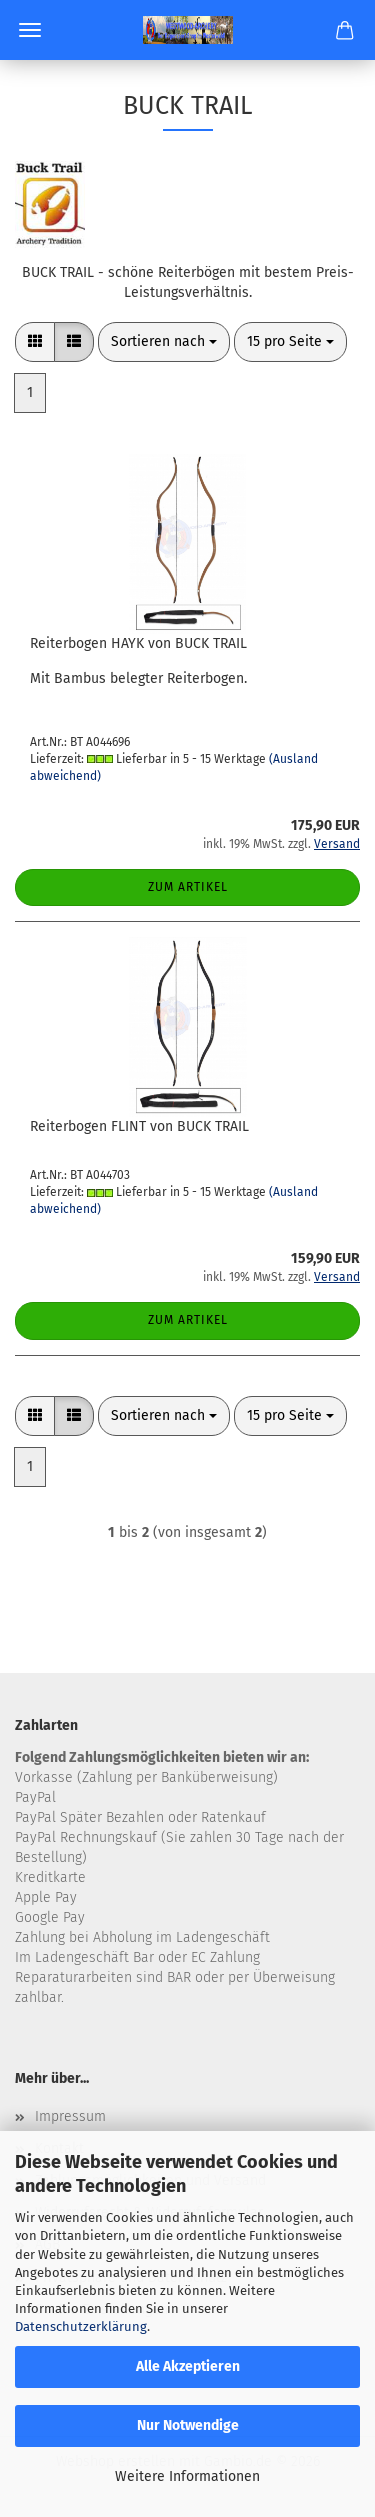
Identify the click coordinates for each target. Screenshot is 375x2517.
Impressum (70, 2116)
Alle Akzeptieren (188, 2366)
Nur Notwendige (188, 2425)
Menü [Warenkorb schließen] (30, 30)
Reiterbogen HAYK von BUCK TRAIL (138, 643)
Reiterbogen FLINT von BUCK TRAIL (139, 1126)
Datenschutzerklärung (81, 2326)
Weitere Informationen (187, 2476)
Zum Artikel (188, 887)
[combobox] (164, 342)
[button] (35, 342)
